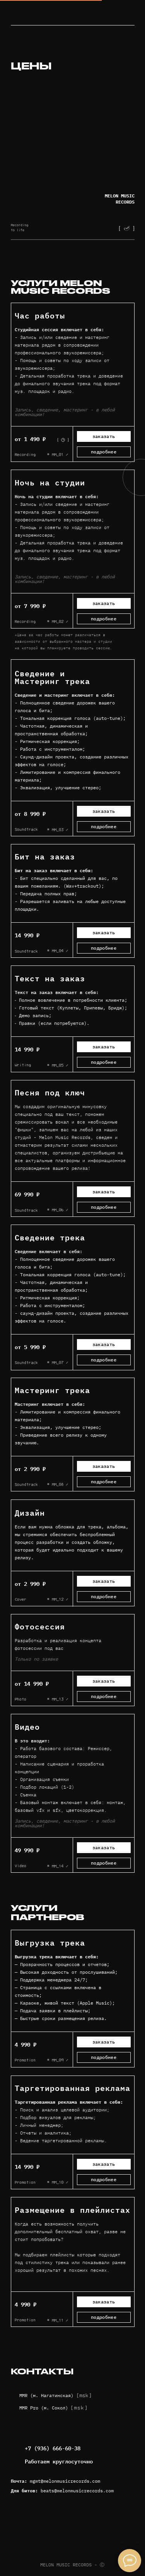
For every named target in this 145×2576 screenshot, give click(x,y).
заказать (103, 436)
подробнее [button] (103, 452)
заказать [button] (103, 1047)
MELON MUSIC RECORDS (120, 199)
